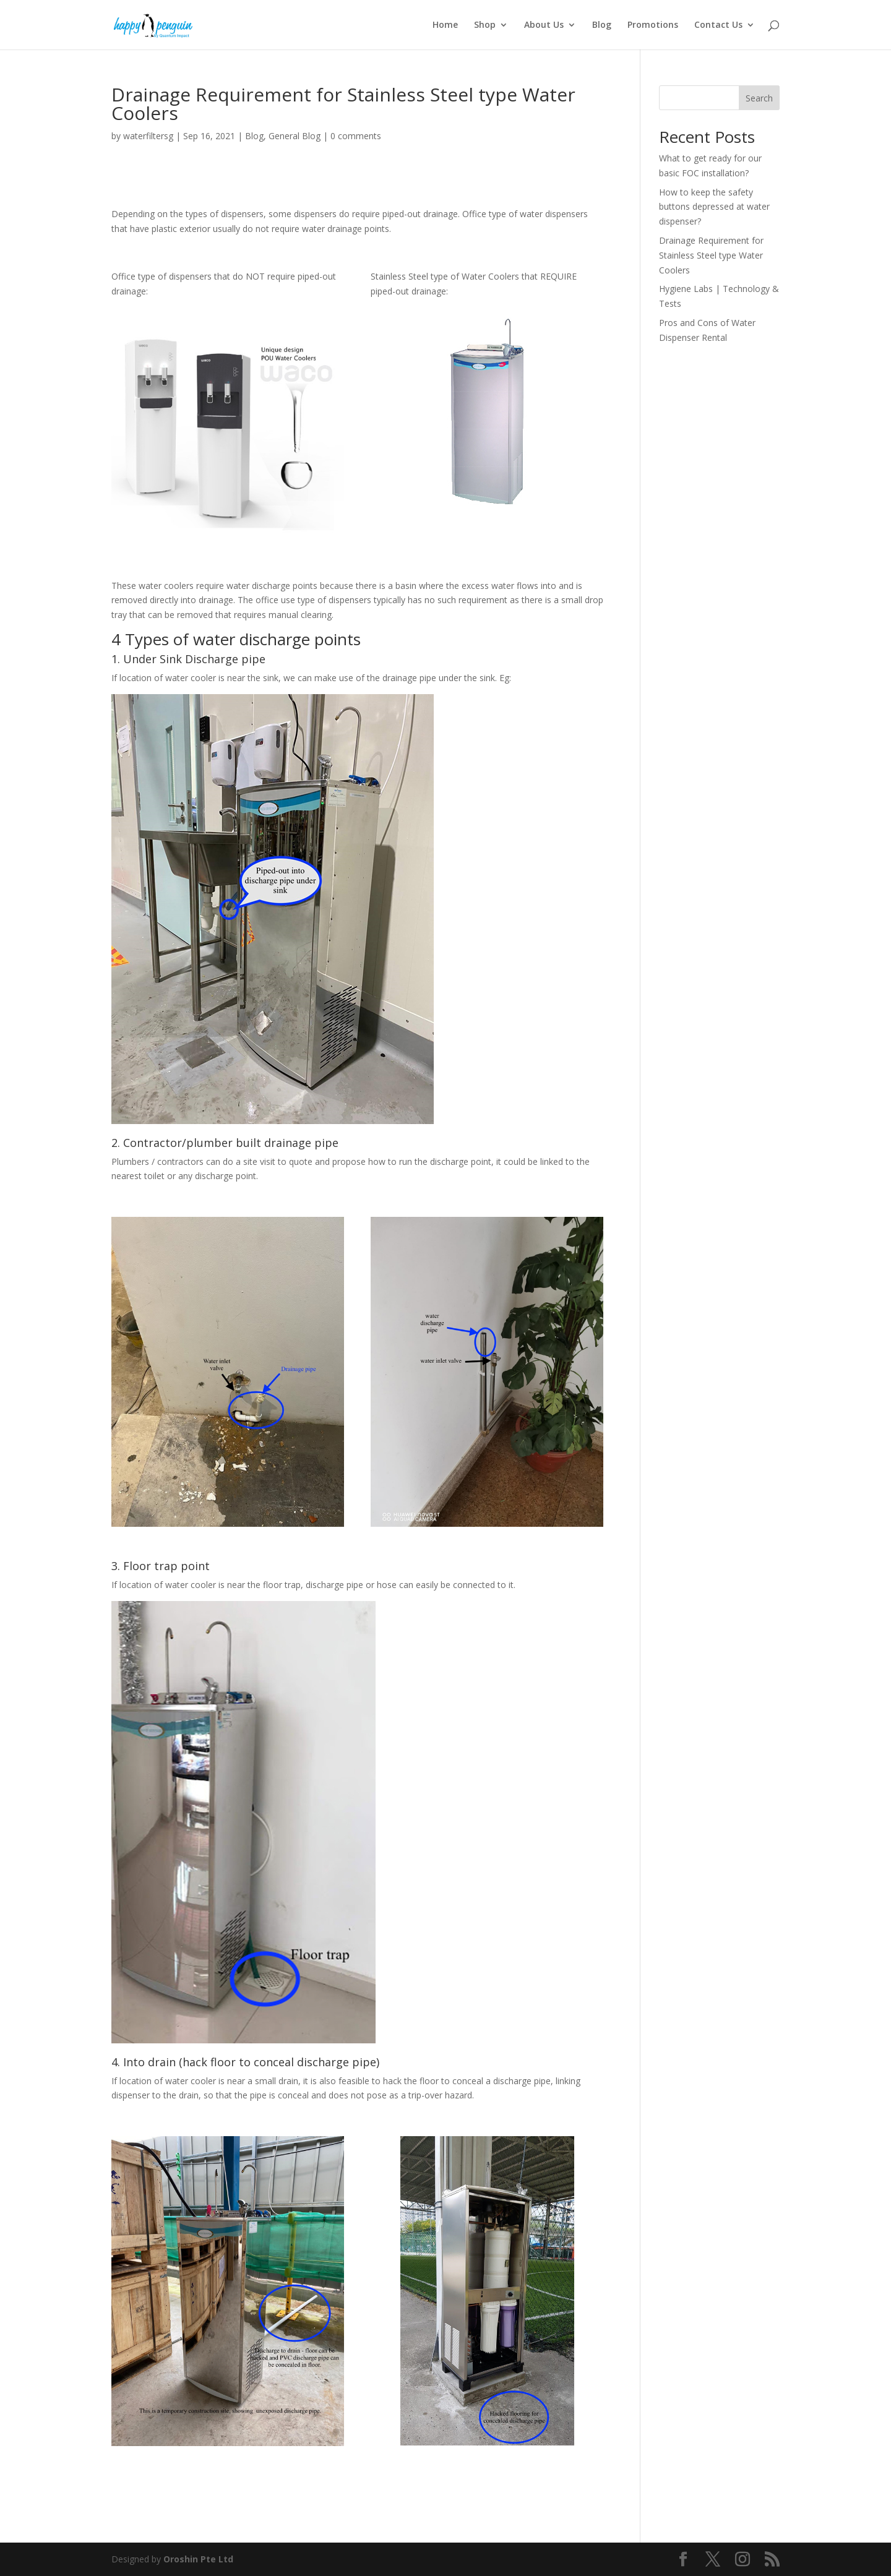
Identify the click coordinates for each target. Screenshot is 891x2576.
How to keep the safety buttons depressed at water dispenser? (714, 207)
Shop (485, 25)
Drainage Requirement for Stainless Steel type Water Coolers (711, 255)
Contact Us (718, 25)
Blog (601, 25)
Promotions (652, 25)
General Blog (295, 136)
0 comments (355, 136)
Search (759, 98)
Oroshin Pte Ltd (198, 2559)
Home (445, 25)
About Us (544, 25)
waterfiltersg (148, 136)
